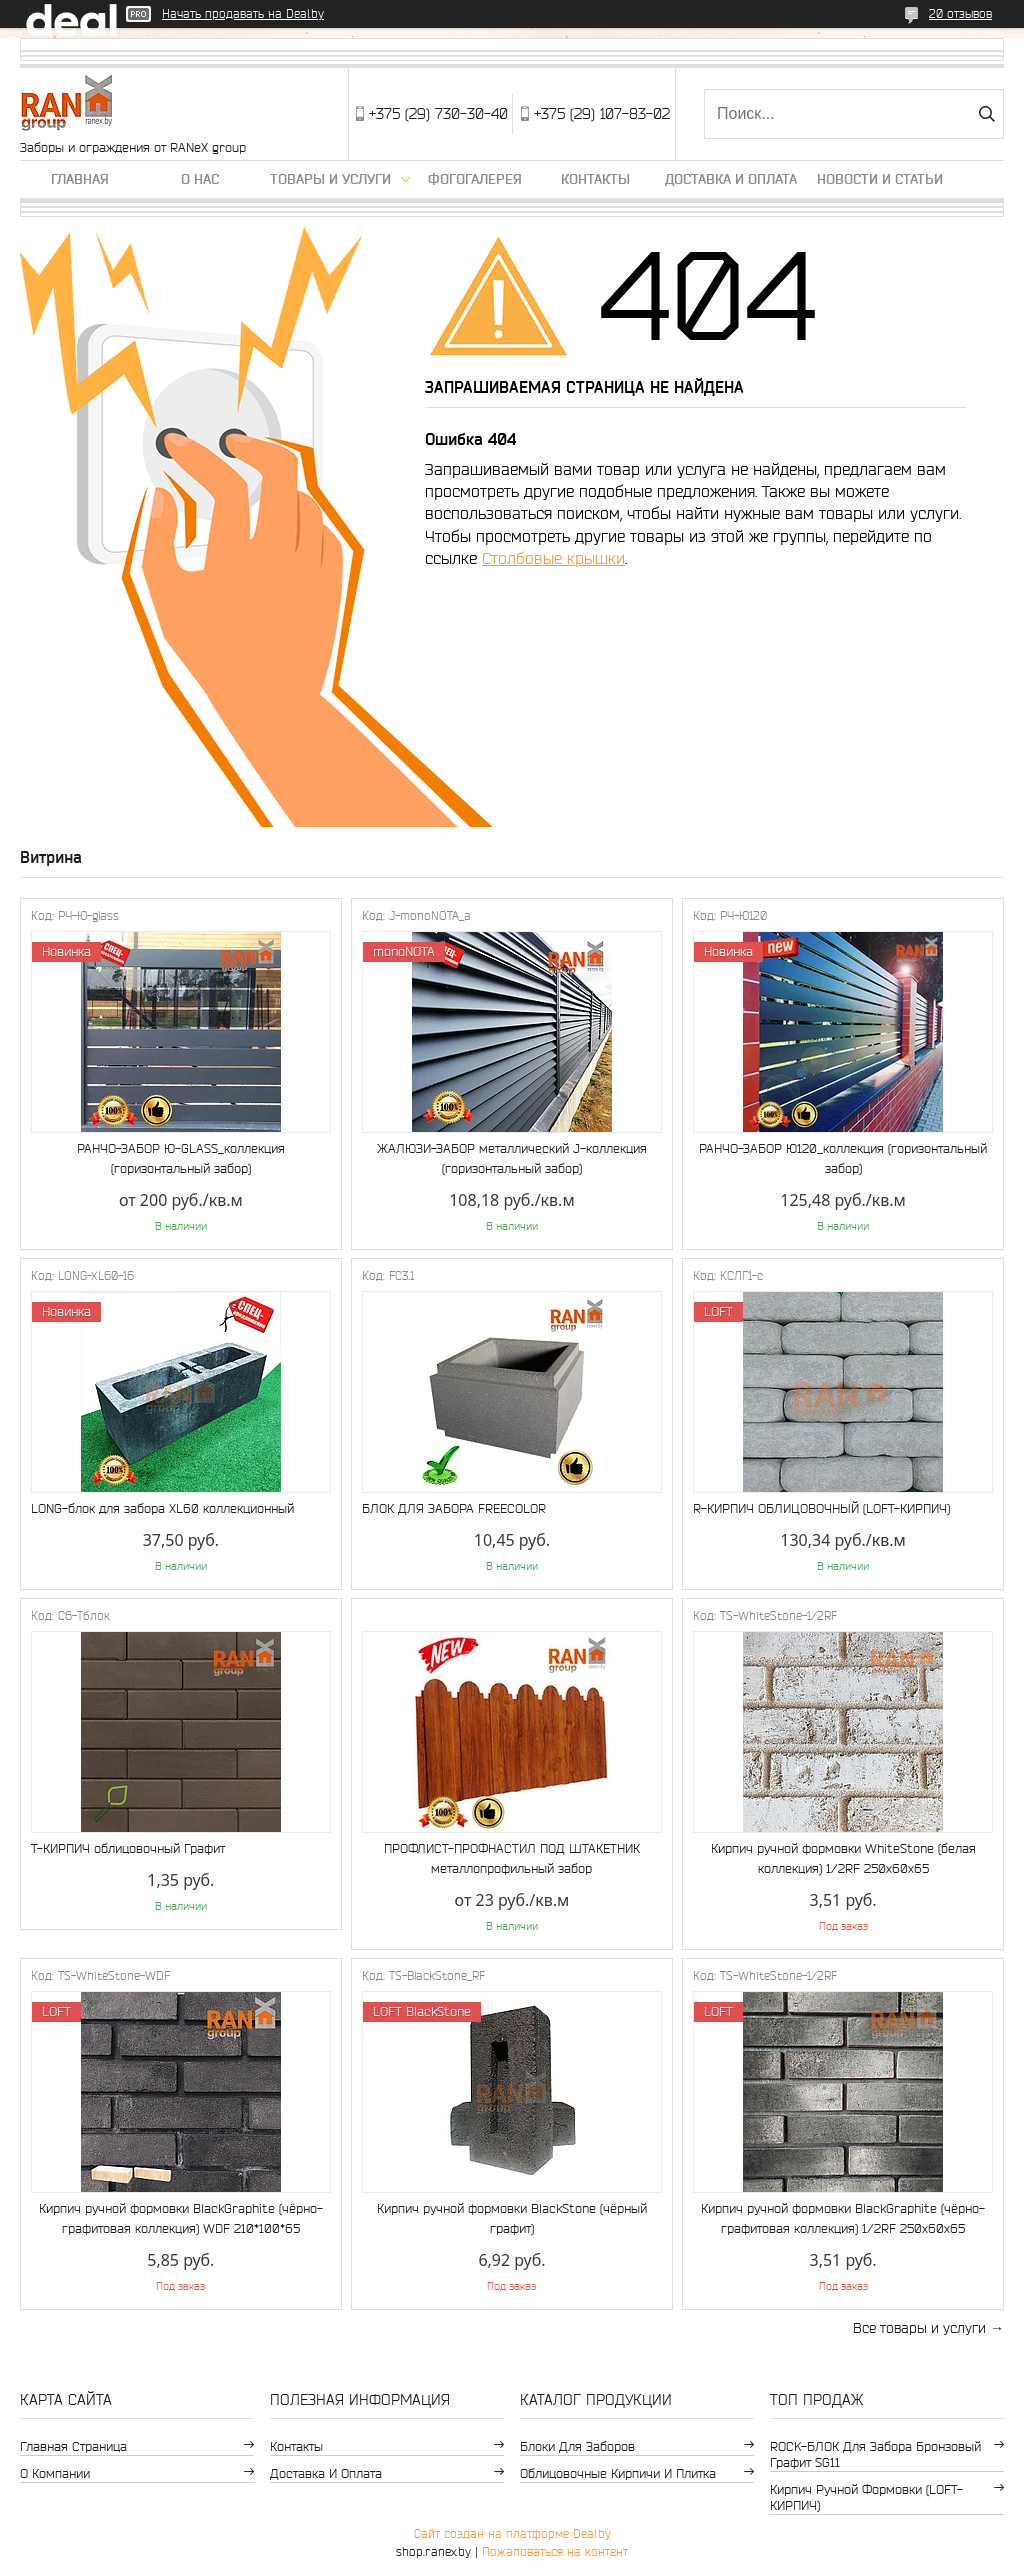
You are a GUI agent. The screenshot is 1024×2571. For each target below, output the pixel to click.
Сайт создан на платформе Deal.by (512, 2533)
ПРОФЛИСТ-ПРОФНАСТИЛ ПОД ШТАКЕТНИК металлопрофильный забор (512, 1858)
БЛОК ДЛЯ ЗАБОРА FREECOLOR (454, 1508)
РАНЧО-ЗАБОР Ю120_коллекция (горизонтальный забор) (843, 1158)
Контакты (595, 179)
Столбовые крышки (553, 558)
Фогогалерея (475, 179)
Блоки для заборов (577, 2446)
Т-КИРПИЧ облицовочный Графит (128, 1848)
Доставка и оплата (731, 179)
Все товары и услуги (919, 2328)
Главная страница (73, 2446)
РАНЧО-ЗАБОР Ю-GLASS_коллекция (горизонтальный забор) (181, 1158)
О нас (200, 179)
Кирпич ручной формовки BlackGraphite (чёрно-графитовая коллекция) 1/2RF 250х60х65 (843, 2218)
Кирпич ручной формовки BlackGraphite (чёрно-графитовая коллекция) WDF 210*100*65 (181, 2218)
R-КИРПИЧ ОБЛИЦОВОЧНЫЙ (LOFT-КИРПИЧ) (821, 1508)
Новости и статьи (880, 179)
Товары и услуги (330, 179)
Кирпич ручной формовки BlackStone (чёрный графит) (512, 2218)
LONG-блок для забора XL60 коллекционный (162, 1508)
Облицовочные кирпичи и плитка (618, 2473)
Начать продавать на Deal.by (243, 13)
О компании (55, 2473)
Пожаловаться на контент (555, 2551)
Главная (80, 179)
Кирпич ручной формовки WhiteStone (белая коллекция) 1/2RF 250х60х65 (843, 1858)
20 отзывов (960, 13)
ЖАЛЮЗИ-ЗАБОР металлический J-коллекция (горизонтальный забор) (512, 1158)
